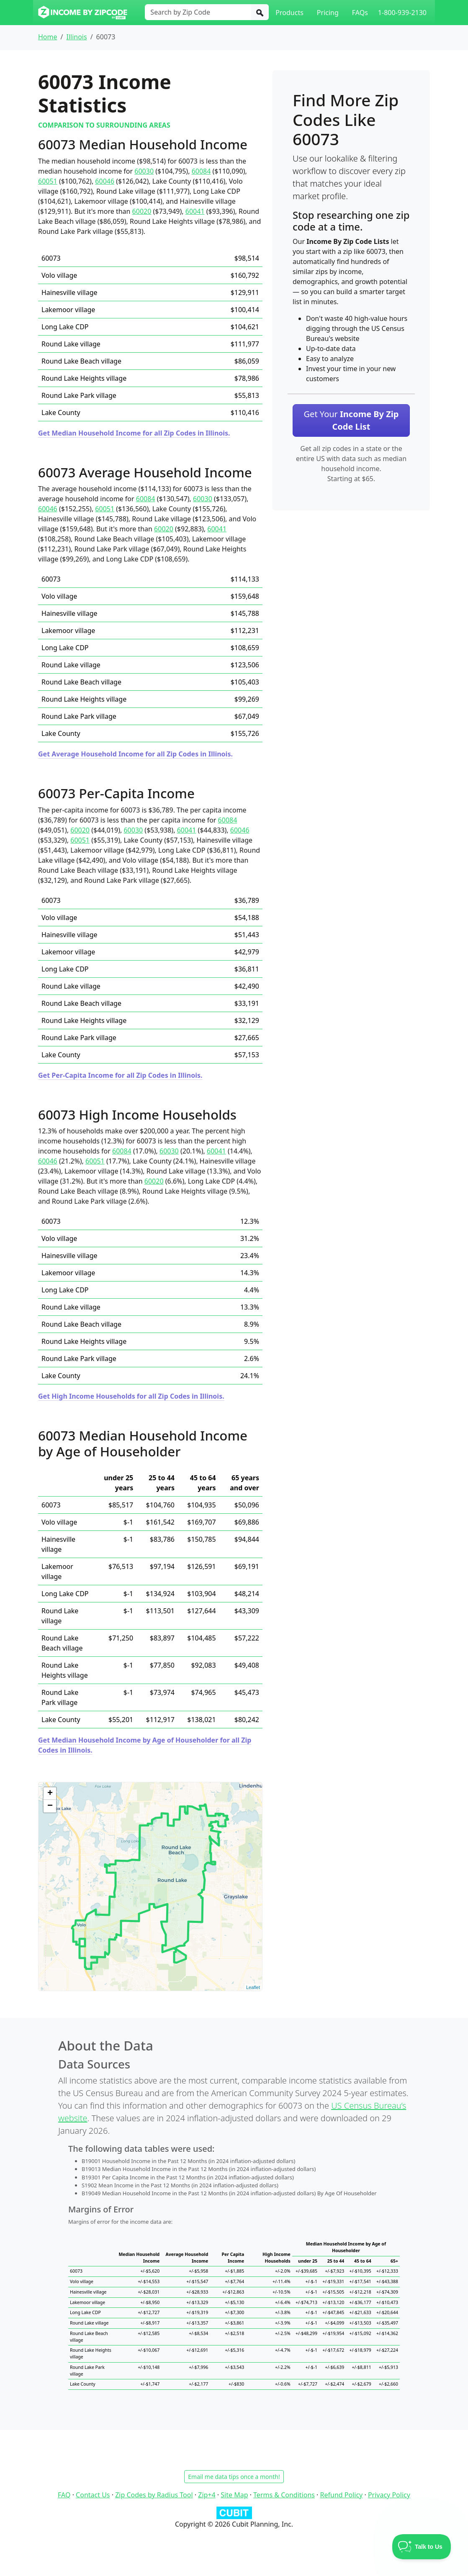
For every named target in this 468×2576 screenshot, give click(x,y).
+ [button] (50, 1793)
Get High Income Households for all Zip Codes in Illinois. (131, 1396)
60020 (142, 211)
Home (47, 36)
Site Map (234, 2494)
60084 (201, 171)
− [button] (50, 1806)
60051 (47, 181)
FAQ (64, 2494)
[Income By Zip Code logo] (82, 12)
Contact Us (93, 2494)
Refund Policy (341, 2494)
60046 (104, 181)
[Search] (260, 12)
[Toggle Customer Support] (421, 2546)
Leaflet (253, 1987)
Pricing (328, 12)
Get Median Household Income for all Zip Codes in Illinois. (134, 433)
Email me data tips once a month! (234, 2477)
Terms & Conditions (284, 2494)
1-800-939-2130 (402, 12)
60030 (144, 171)
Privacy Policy (389, 2494)
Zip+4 (206, 2494)
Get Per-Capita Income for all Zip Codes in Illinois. (120, 1075)
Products (289, 12)
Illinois (76, 36)
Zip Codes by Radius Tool (154, 2494)
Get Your (351, 420)
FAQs (360, 12)
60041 (195, 211)
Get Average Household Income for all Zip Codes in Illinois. (135, 754)
